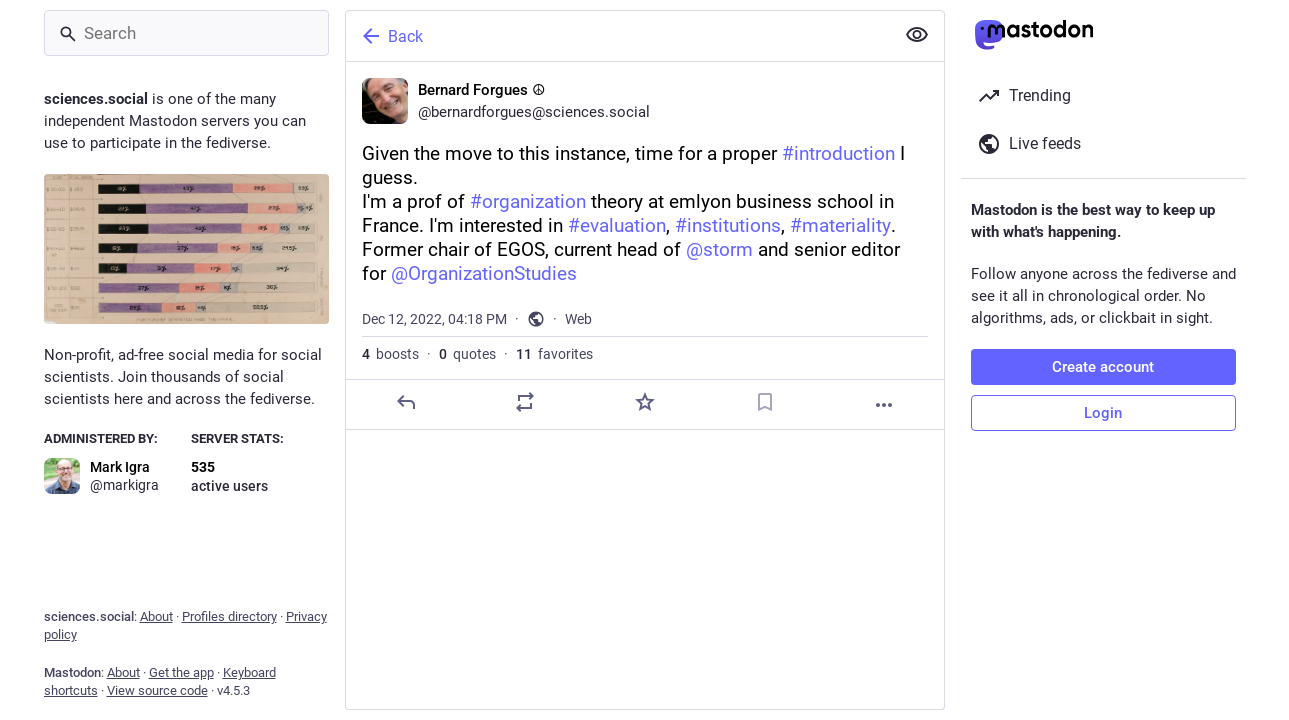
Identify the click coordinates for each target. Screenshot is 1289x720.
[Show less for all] (917, 35)
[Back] (618, 36)
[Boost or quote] (525, 402)
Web (578, 319)
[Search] (186, 33)
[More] (884, 405)
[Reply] (405, 402)
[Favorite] (644, 402)
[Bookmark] (764, 402)
